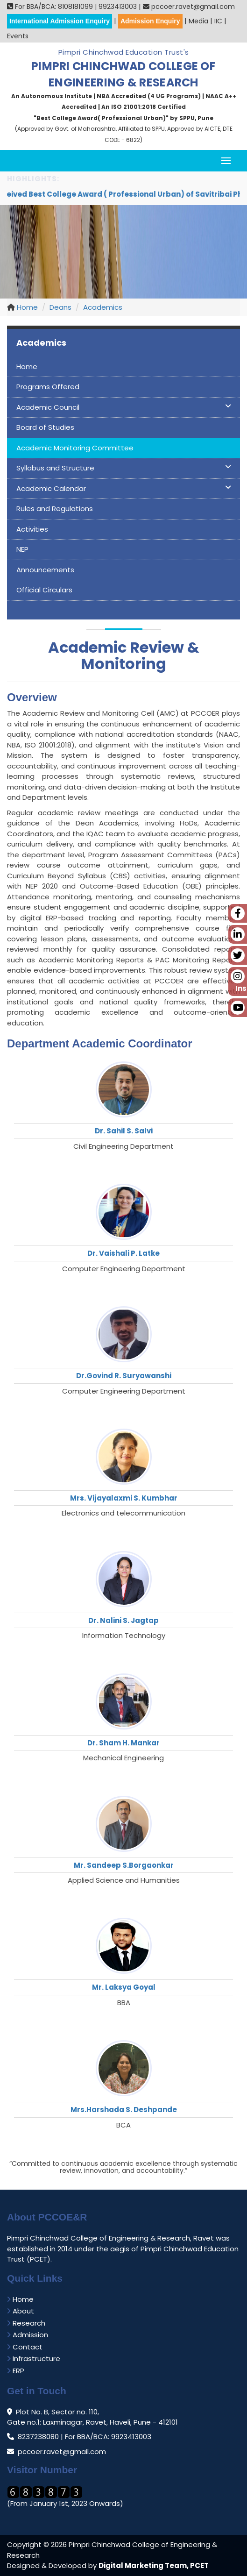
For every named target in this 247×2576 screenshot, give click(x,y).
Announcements (45, 570)
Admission (27, 2335)
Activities (32, 529)
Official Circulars (44, 590)
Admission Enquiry (150, 21)
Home (26, 307)
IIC (218, 21)
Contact (24, 2347)
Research (26, 2323)
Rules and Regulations (54, 508)
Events (17, 36)
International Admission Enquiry (59, 21)
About (20, 2311)
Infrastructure (33, 2358)
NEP (22, 549)
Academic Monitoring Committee (75, 448)
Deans (60, 307)
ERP (15, 2371)
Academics (102, 307)
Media (198, 21)
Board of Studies (45, 427)
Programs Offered (47, 386)
